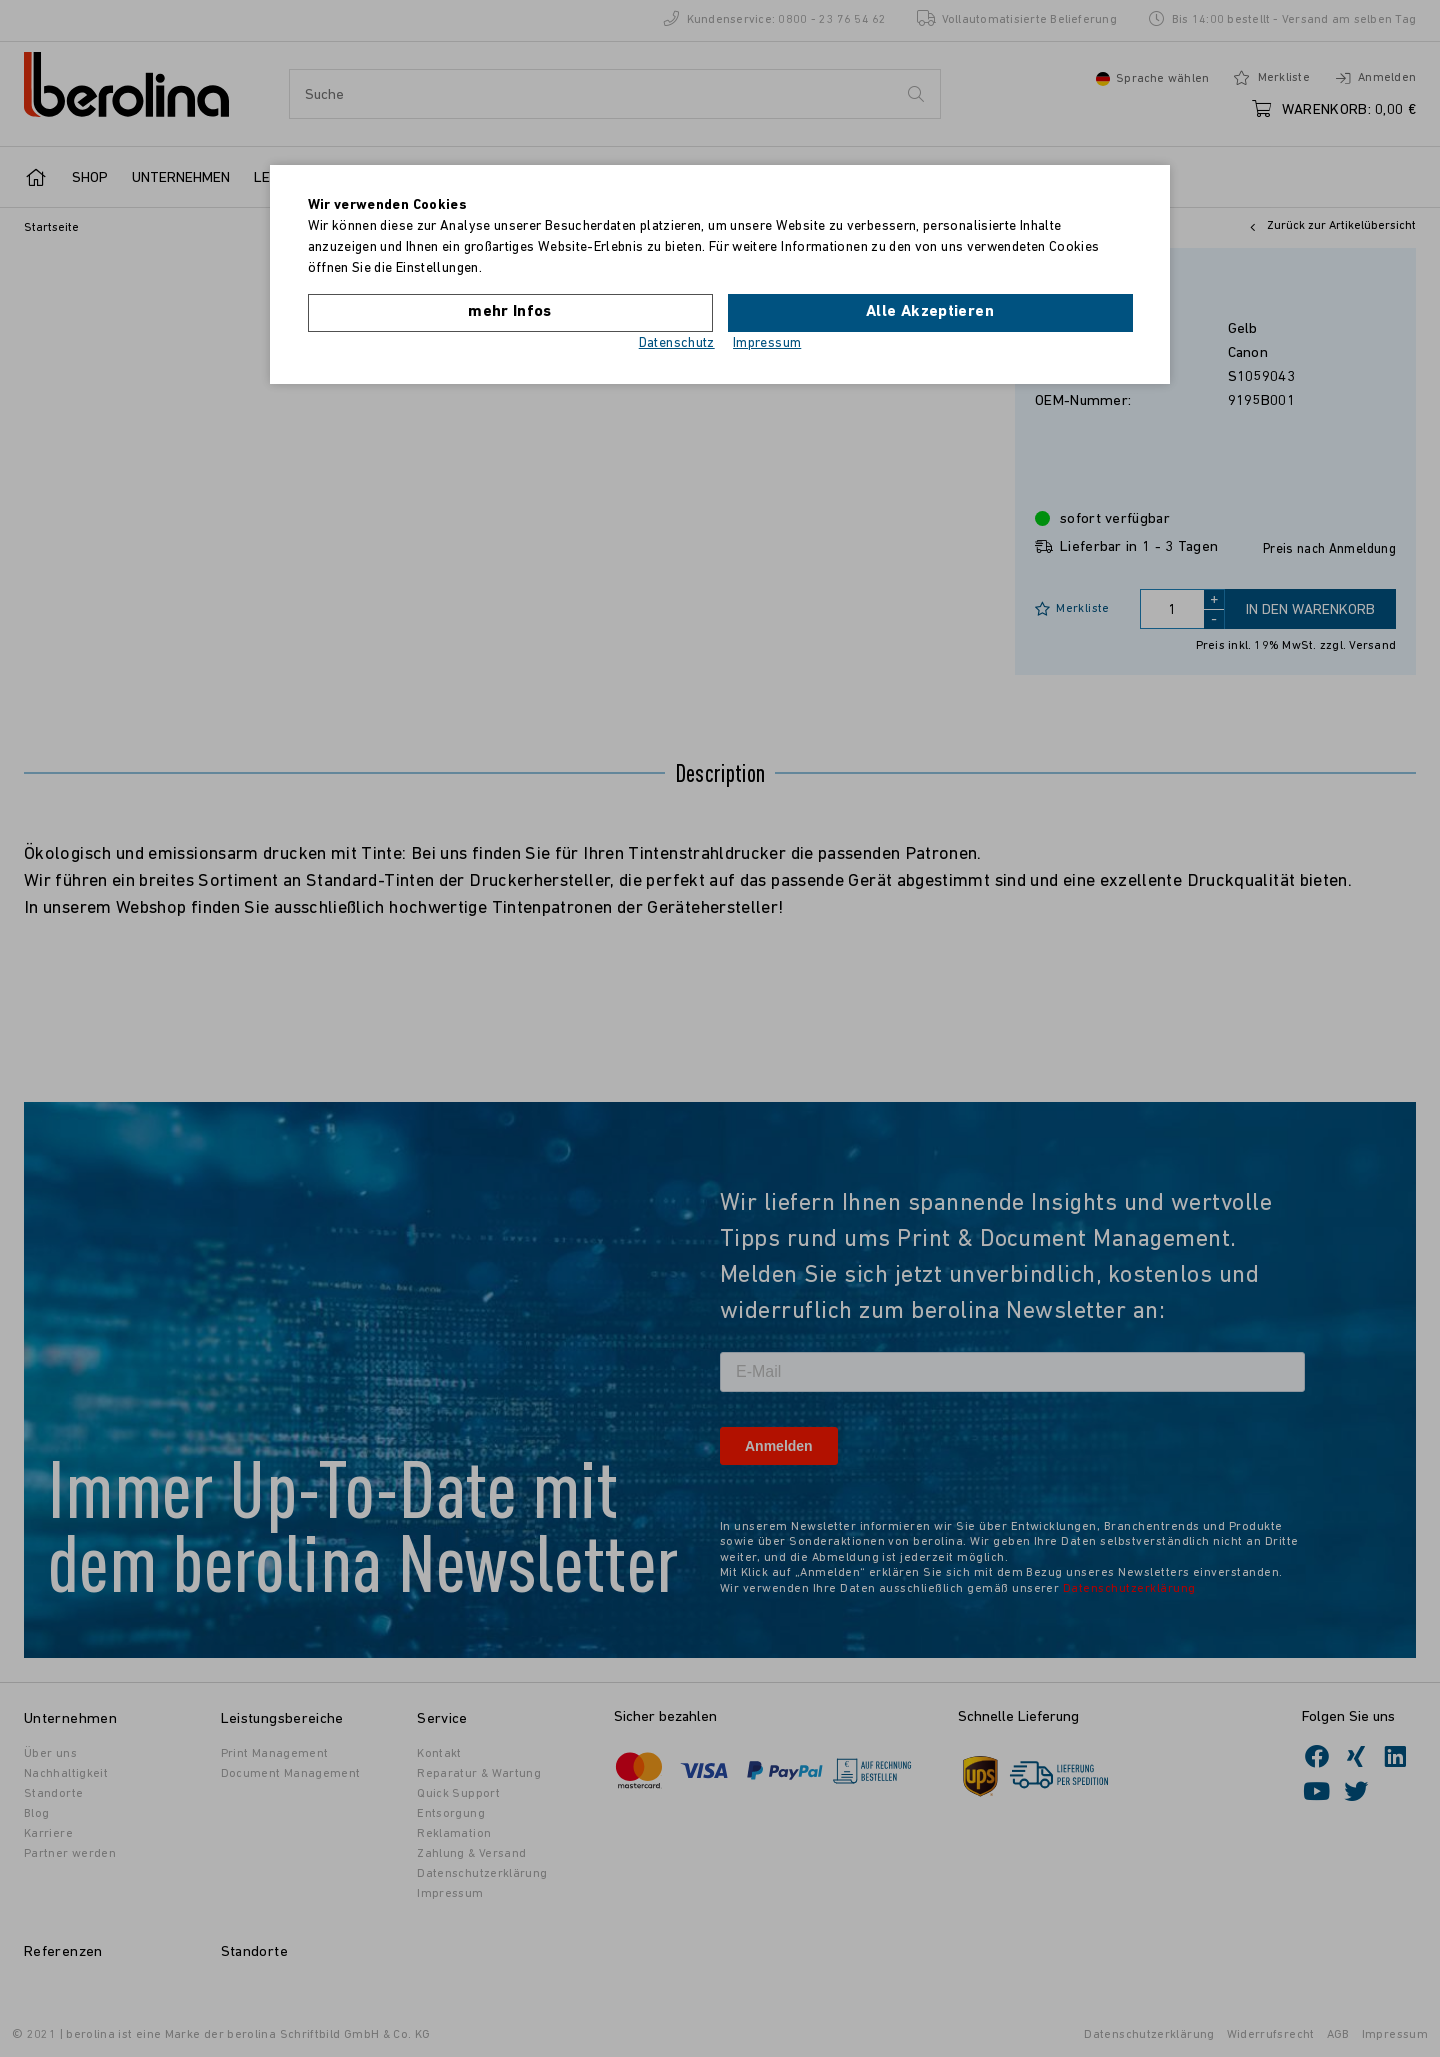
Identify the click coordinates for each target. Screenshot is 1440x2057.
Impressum (767, 343)
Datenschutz (677, 343)
